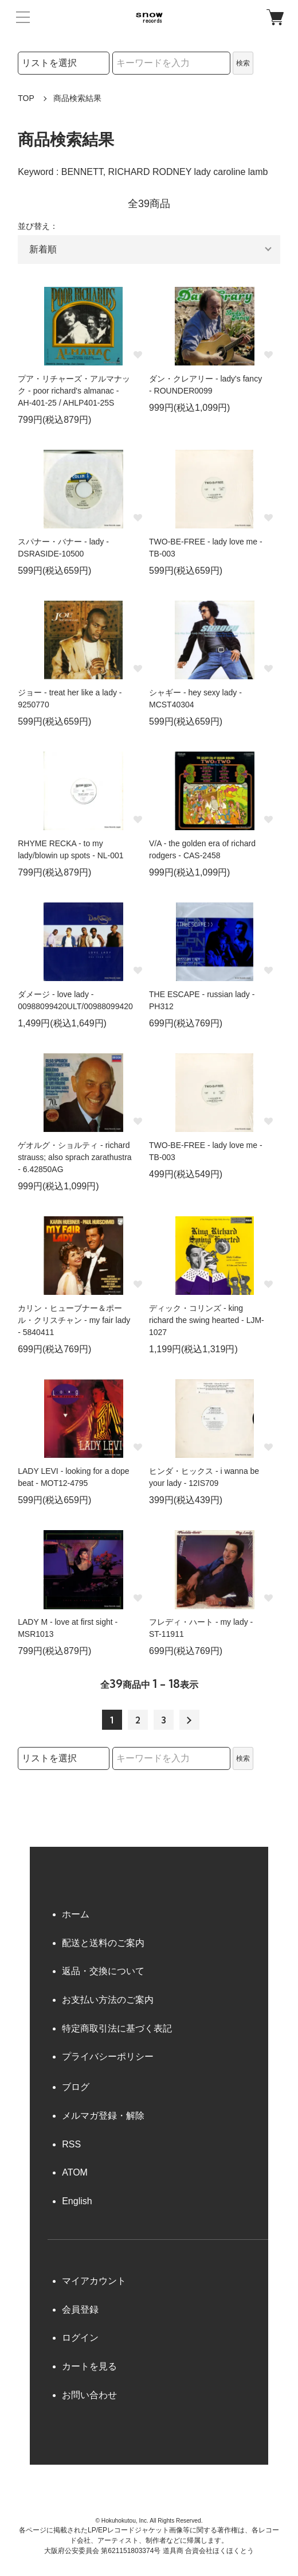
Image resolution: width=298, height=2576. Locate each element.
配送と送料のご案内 (103, 1943)
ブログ (75, 2087)
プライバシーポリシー (108, 2056)
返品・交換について (103, 1971)
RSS (71, 2144)
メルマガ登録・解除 (103, 2115)
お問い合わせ (89, 2395)
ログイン (80, 2337)
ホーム (75, 1914)
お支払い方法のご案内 (108, 2000)
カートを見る (89, 2366)
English (77, 2201)
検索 (243, 63)
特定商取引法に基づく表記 (117, 2028)
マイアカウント (94, 2281)
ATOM (75, 2172)
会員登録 (80, 2309)
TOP (26, 98)
